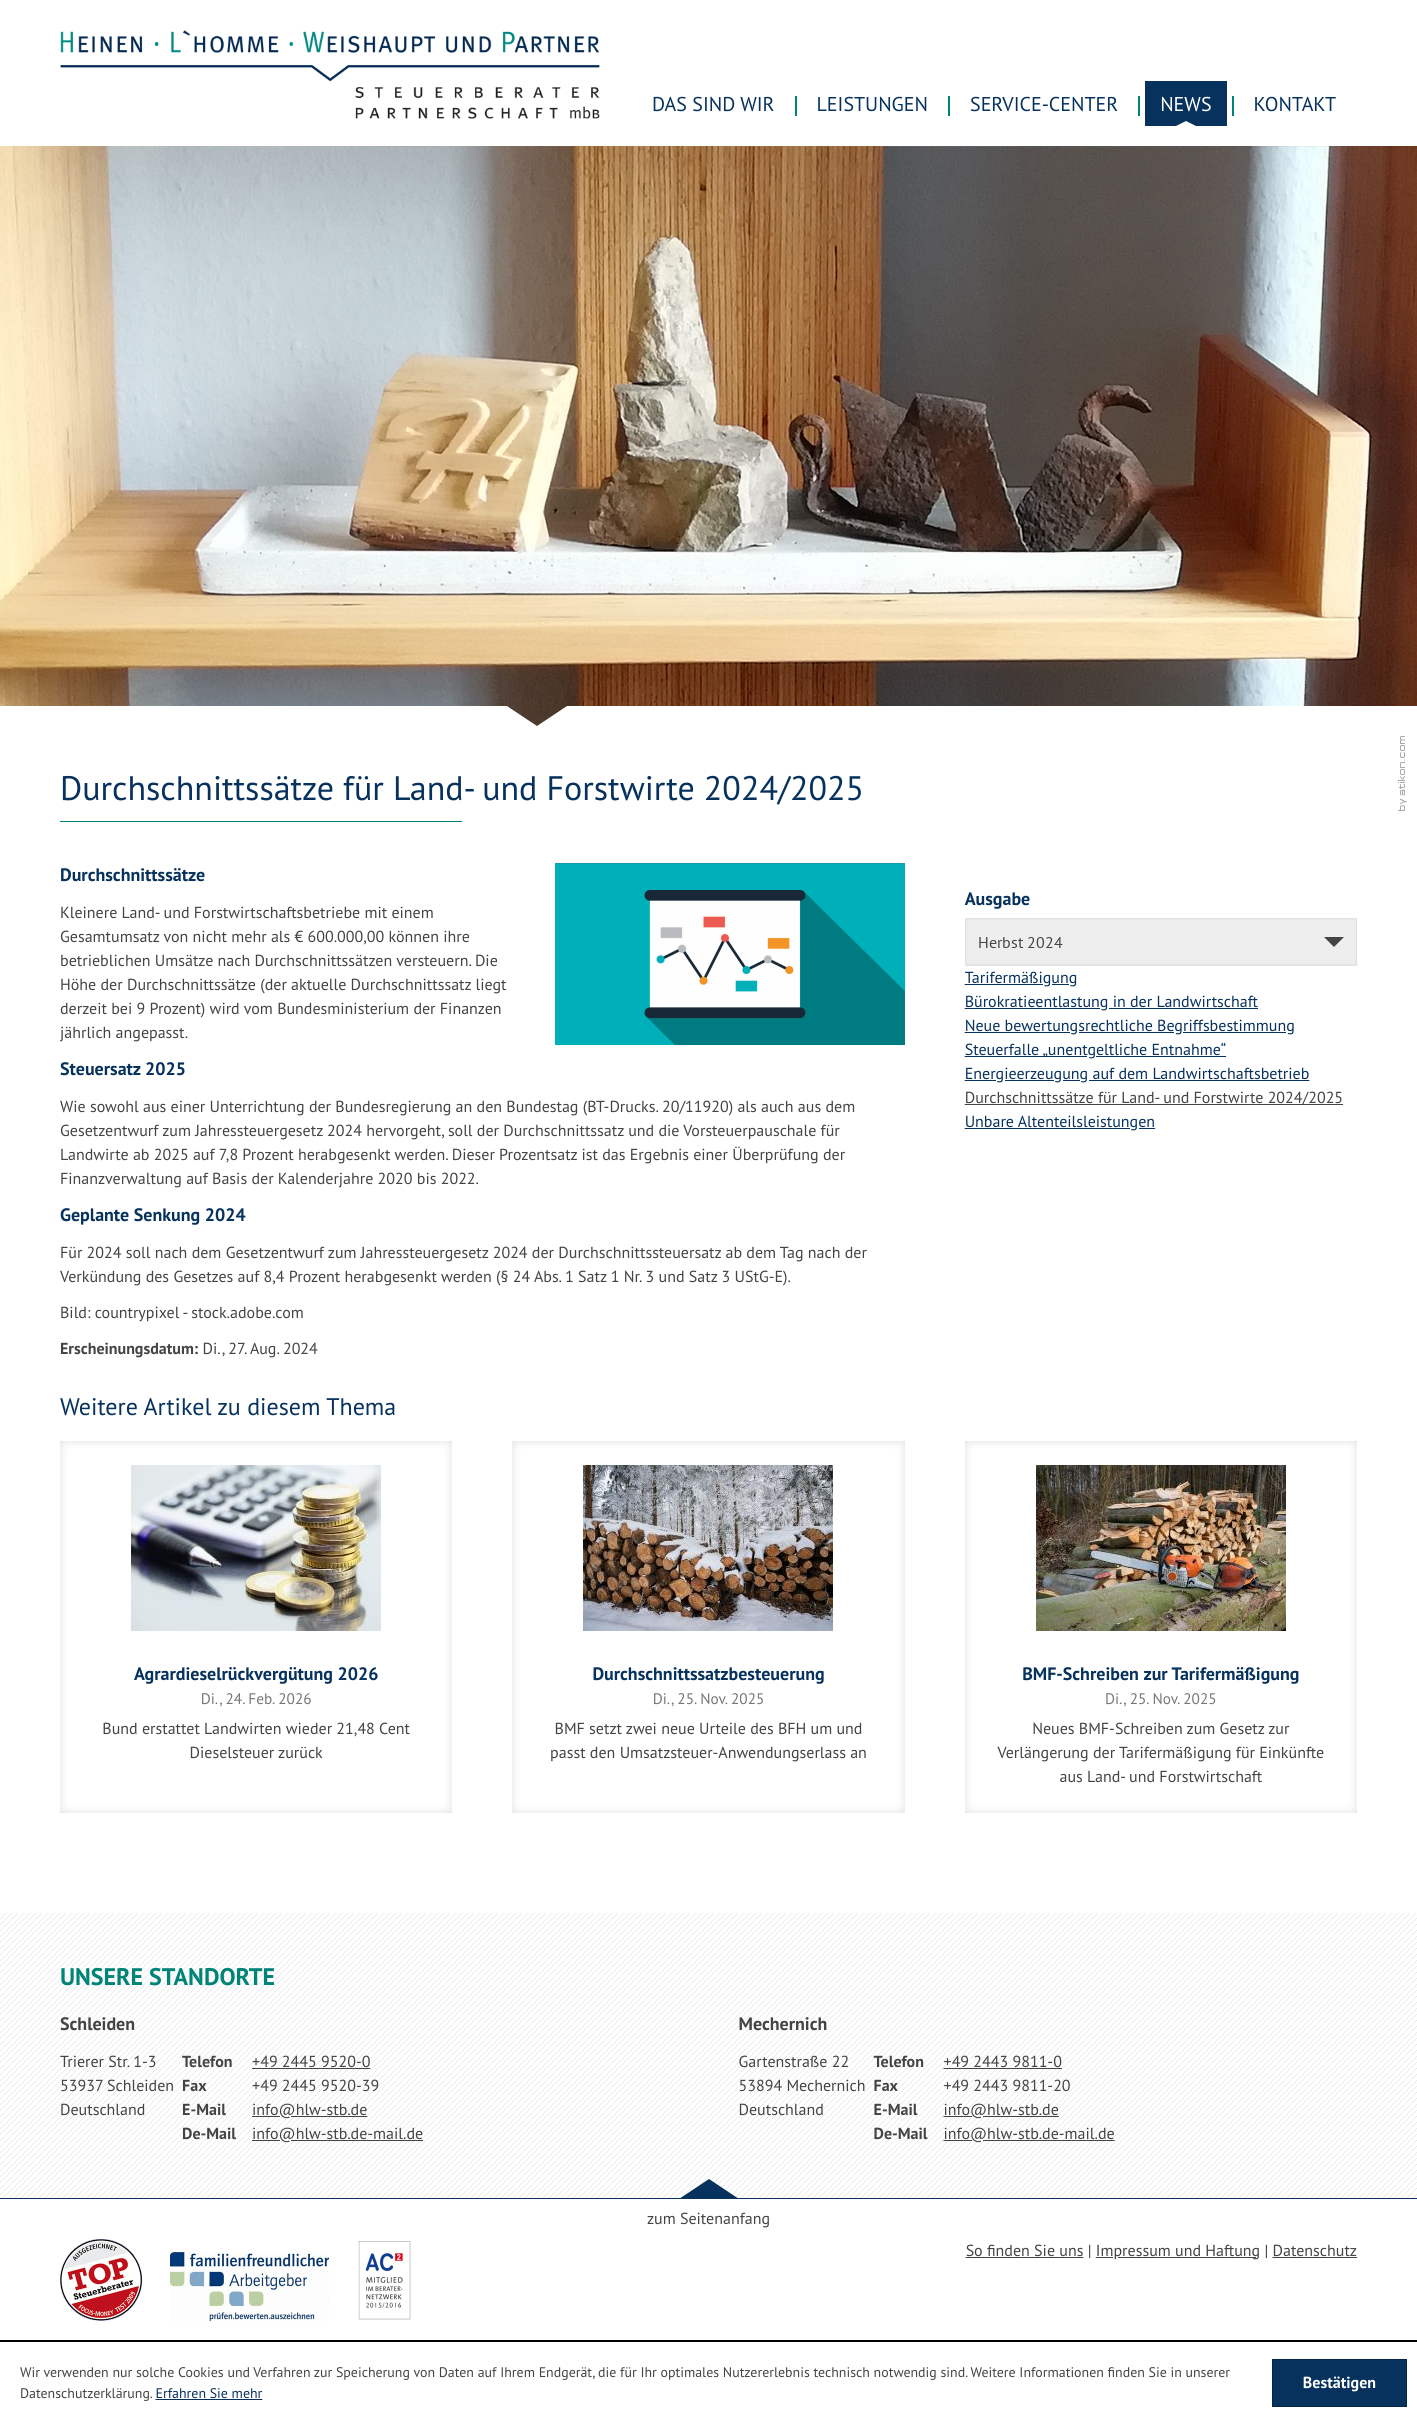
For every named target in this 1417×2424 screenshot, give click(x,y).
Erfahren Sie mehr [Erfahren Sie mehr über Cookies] (208, 2393)
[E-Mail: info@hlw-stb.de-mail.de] (337, 2134)
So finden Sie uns (1025, 2251)
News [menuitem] (1185, 104)
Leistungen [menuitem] (873, 104)
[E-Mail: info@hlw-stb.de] (309, 2110)
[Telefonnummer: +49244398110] (1003, 2062)
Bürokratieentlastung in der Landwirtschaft (1111, 1002)
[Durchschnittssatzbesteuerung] (708, 1627)
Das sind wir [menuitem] (713, 104)
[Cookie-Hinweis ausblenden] (1339, 2383)
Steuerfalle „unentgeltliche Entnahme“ (1095, 1050)
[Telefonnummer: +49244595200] (311, 2062)
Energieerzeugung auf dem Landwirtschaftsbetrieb (1137, 1074)
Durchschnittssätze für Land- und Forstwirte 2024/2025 (1154, 1098)
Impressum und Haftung (1178, 2251)
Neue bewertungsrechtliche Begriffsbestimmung (1130, 1026)
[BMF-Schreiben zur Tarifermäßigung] (1161, 1627)
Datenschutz (1315, 2251)
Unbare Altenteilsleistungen (1060, 1122)
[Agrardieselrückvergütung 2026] (256, 1627)
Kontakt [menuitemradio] (1295, 104)
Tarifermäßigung (1021, 978)
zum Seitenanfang (708, 2219)
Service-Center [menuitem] (1044, 104)
